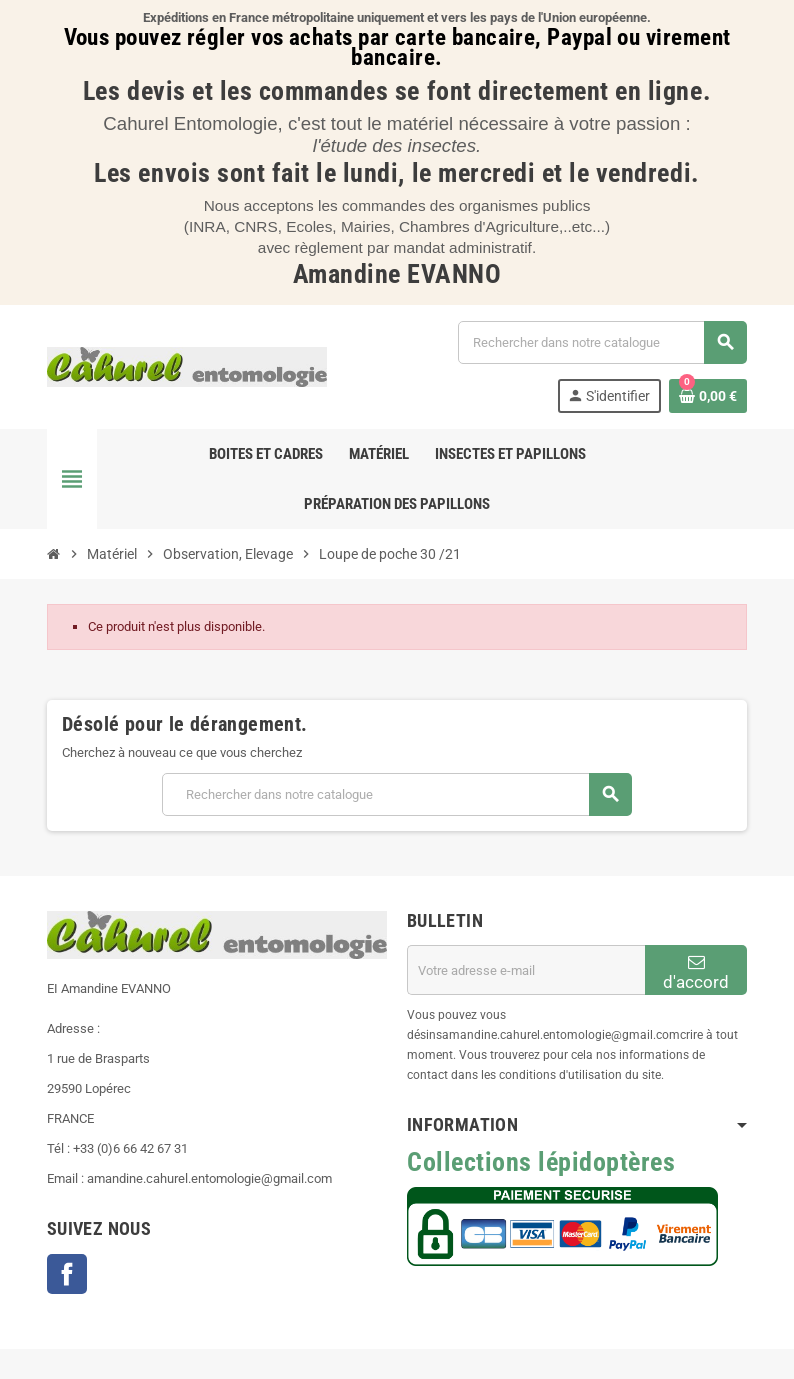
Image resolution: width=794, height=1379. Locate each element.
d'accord (696, 972)
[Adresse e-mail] (526, 970)
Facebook (67, 1274)
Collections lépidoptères (541, 1162)
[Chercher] (602, 342)
